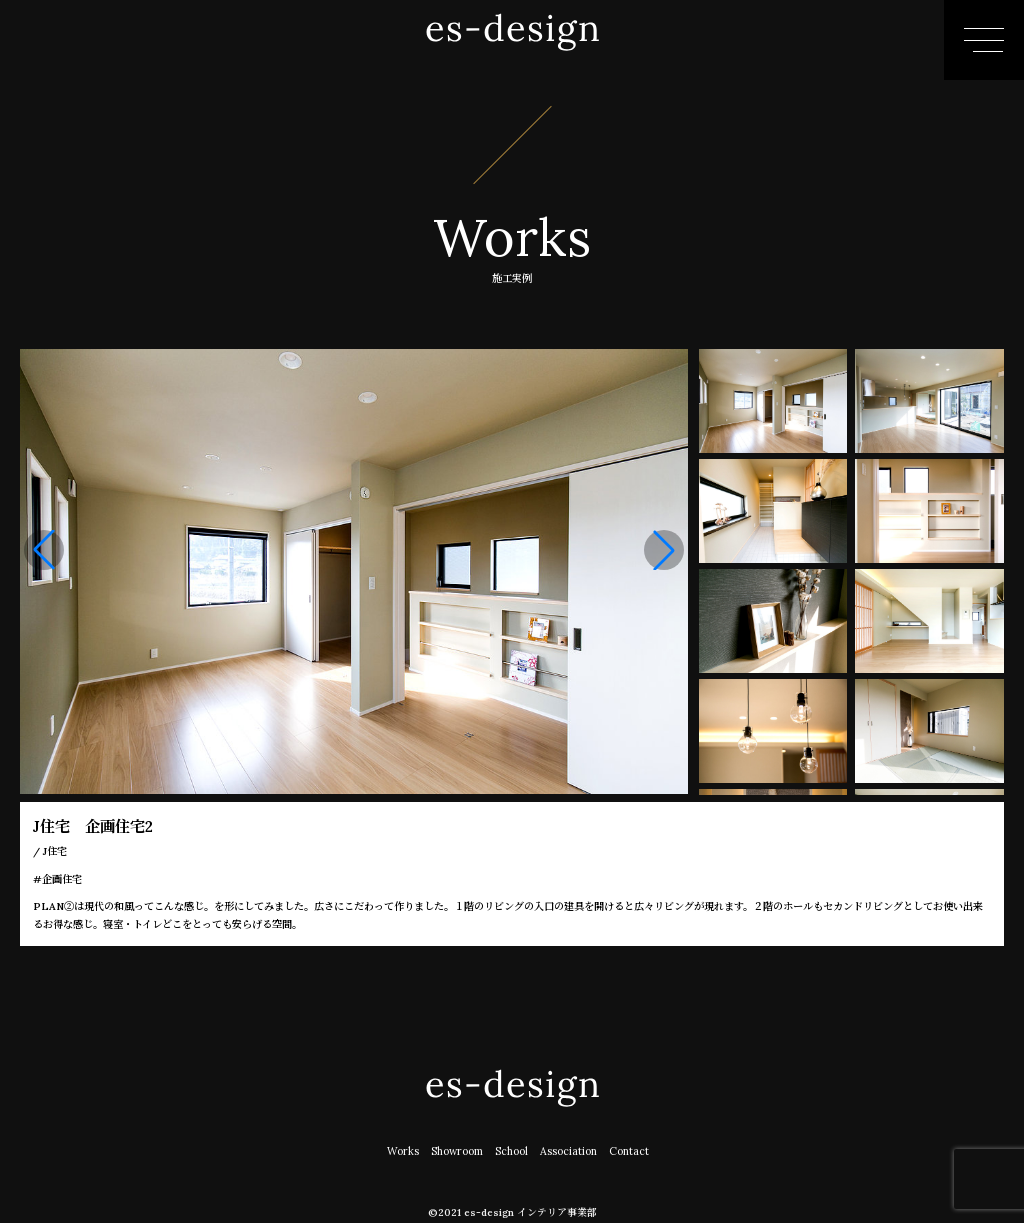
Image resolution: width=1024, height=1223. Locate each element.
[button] (664, 550)
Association (569, 1150)
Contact (629, 1150)
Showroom (457, 1150)
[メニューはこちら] (984, 40)
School (511, 1150)
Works (403, 1150)
